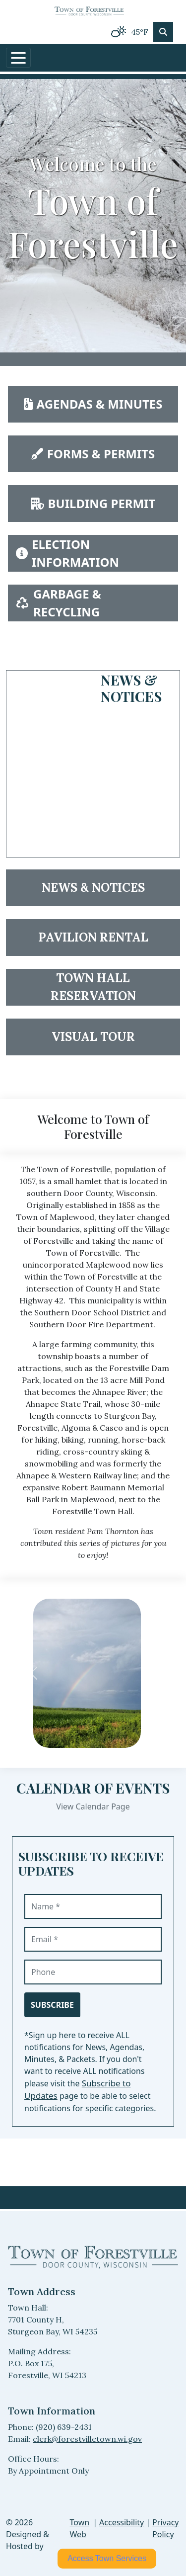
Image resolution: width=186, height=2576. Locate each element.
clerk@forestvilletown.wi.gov (87, 2439)
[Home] (89, 10)
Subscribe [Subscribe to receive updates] (52, 2004)
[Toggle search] (163, 32)
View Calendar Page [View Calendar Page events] (92, 1806)
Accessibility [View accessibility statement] (121, 2522)
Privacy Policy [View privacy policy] (165, 2528)
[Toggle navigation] (18, 58)
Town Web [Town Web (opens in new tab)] (80, 2528)
